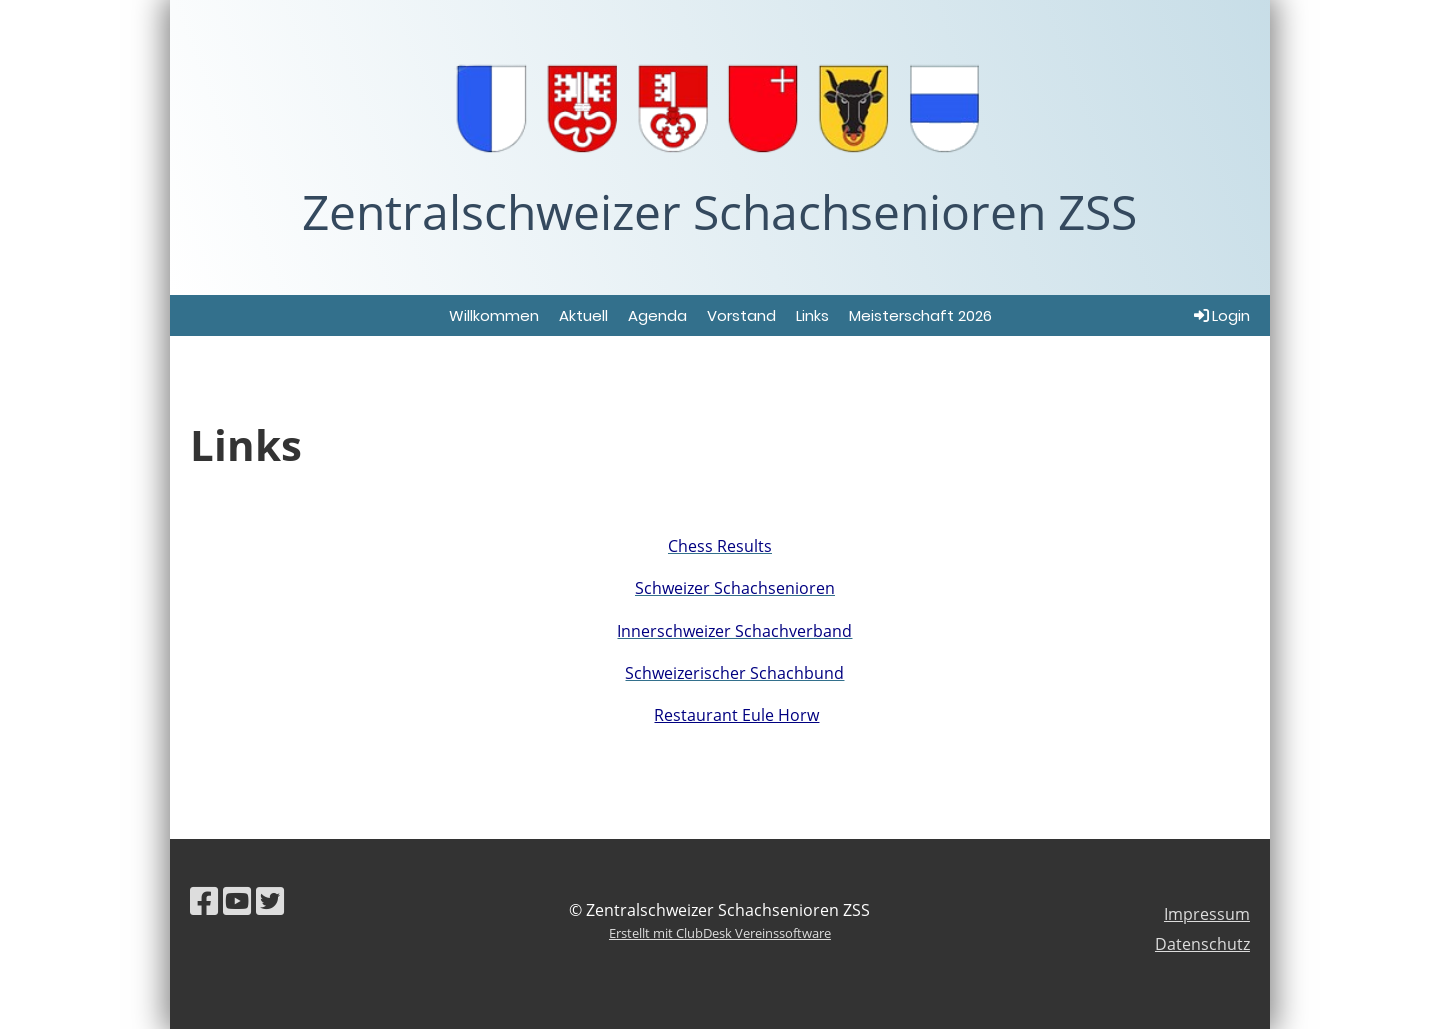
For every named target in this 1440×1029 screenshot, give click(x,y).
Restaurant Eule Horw (736, 715)
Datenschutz (1202, 944)
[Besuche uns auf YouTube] (237, 900)
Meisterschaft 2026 (920, 315)
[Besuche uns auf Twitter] (270, 900)
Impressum (1207, 914)
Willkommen (494, 315)
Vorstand (741, 315)
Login (1220, 315)
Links (812, 315)
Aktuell (583, 315)
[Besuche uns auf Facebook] (204, 900)
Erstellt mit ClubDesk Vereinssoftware (720, 933)
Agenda (657, 315)
